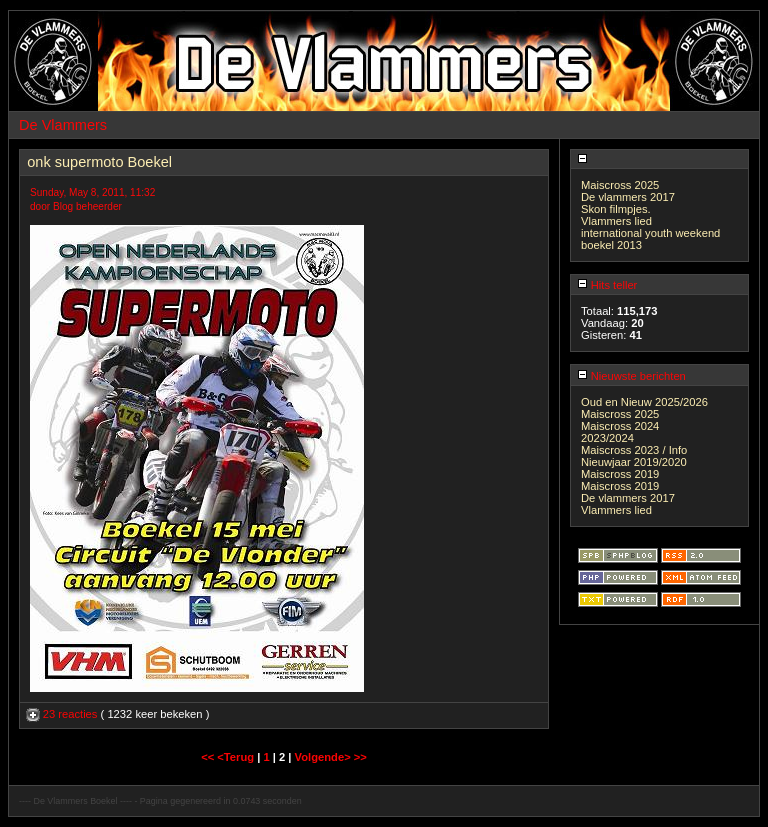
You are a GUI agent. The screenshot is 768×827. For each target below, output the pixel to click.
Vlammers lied (616, 221)
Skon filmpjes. (616, 209)
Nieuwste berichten (631, 376)
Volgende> (324, 757)
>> (360, 757)
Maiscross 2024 (620, 426)
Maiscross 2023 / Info (634, 450)
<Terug (237, 757)
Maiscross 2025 (620, 185)
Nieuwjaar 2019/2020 (634, 462)
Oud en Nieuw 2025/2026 (644, 402)
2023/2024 (607, 438)
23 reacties (63, 714)
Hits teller (607, 285)
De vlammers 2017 (628, 197)
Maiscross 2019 (620, 474)
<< (209, 757)
